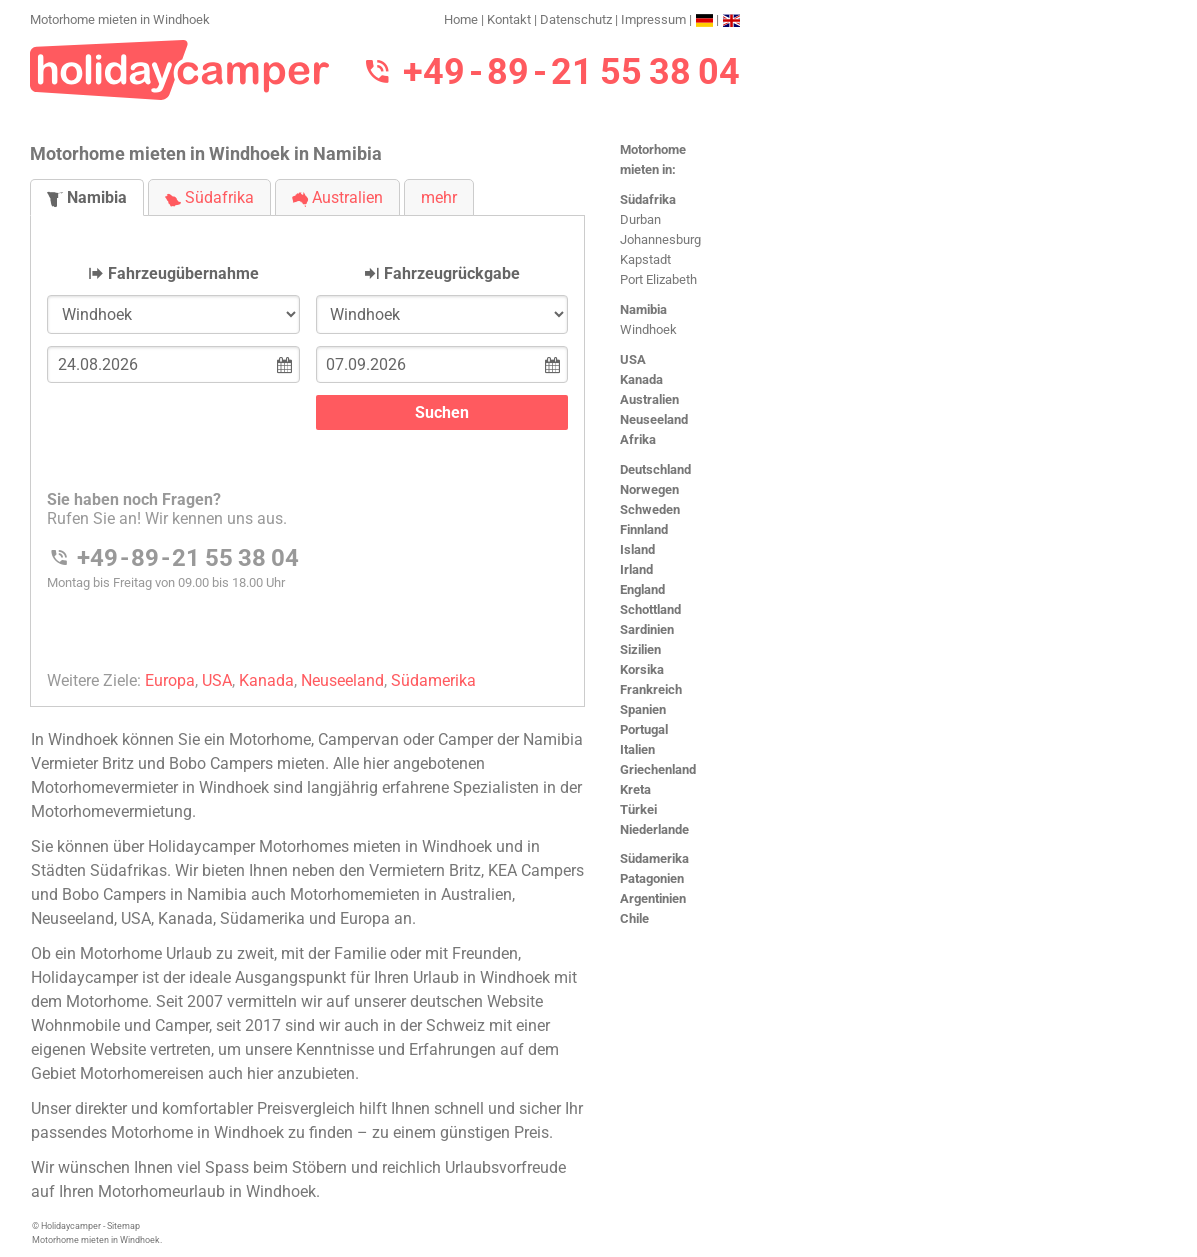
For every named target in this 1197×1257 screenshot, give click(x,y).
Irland (636, 569)
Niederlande (654, 829)
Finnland (644, 529)
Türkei (638, 809)
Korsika (642, 669)
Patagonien (652, 878)
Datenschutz (576, 19)
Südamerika (654, 858)
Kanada (641, 379)
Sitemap (123, 1226)
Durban (640, 219)
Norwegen (649, 489)
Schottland (650, 609)
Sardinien (647, 629)
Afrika (638, 439)
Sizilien (640, 649)
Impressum (653, 19)
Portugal (644, 729)
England (642, 589)
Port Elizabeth (658, 279)
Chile (634, 918)
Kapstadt (645, 259)
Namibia (643, 309)
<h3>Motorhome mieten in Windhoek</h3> (307, 444)
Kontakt (509, 19)
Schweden (650, 509)
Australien (649, 399)
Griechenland (658, 769)
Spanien (643, 709)
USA (633, 359)
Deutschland (655, 469)
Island (637, 549)
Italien (637, 749)
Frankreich (651, 689)
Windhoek (648, 329)
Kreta (635, 789)
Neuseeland (654, 419)
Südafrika (648, 199)
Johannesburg (660, 239)
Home (461, 19)
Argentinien (653, 898)
